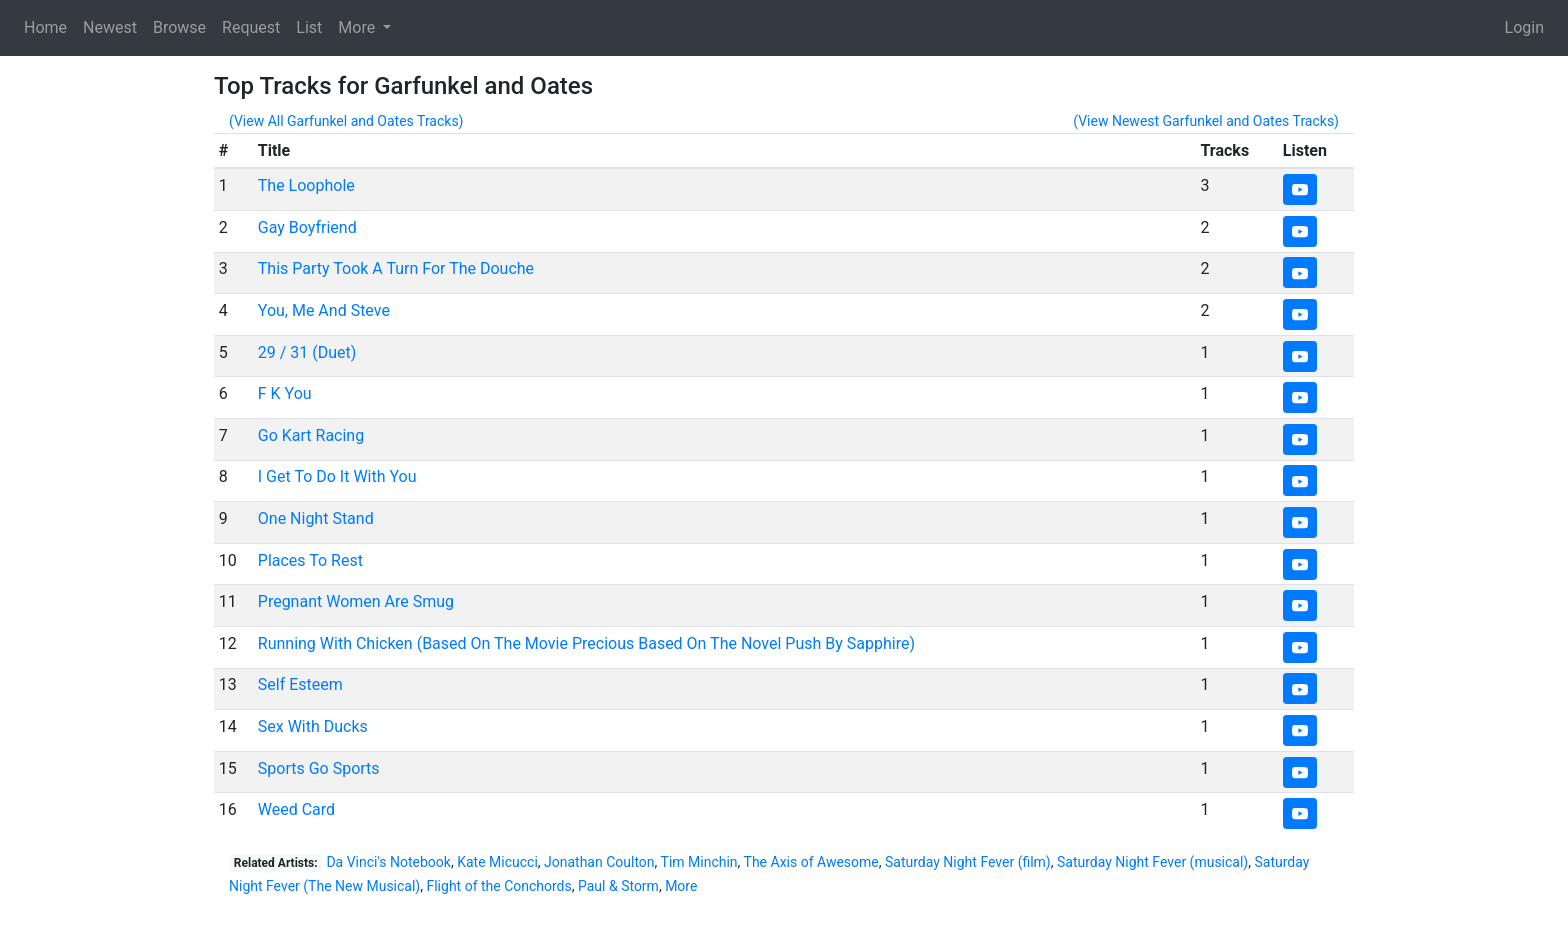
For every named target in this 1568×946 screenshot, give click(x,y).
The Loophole (306, 185)
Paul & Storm (618, 886)
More (681, 886)
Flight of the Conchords (498, 886)
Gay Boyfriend (307, 227)
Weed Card (296, 809)
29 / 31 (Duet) (307, 352)
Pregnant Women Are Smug (356, 601)
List (309, 27)
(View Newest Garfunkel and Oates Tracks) (1206, 121)
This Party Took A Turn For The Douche (396, 268)
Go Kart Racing (311, 435)
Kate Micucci (497, 862)
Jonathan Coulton (599, 862)
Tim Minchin (699, 862)
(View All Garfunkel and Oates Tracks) (346, 121)
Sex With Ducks (313, 726)
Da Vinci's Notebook (388, 862)
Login (1524, 27)
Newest (110, 27)
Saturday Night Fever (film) (968, 862)
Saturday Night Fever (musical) (1152, 862)
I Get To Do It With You (337, 476)
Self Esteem (300, 684)
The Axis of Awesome (811, 862)
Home (45, 27)
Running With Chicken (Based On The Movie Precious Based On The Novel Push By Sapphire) (586, 643)
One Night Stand (316, 518)
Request (251, 27)
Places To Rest (310, 560)
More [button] (358, 27)
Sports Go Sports (319, 768)
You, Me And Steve (324, 310)
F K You (285, 393)
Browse (179, 27)
